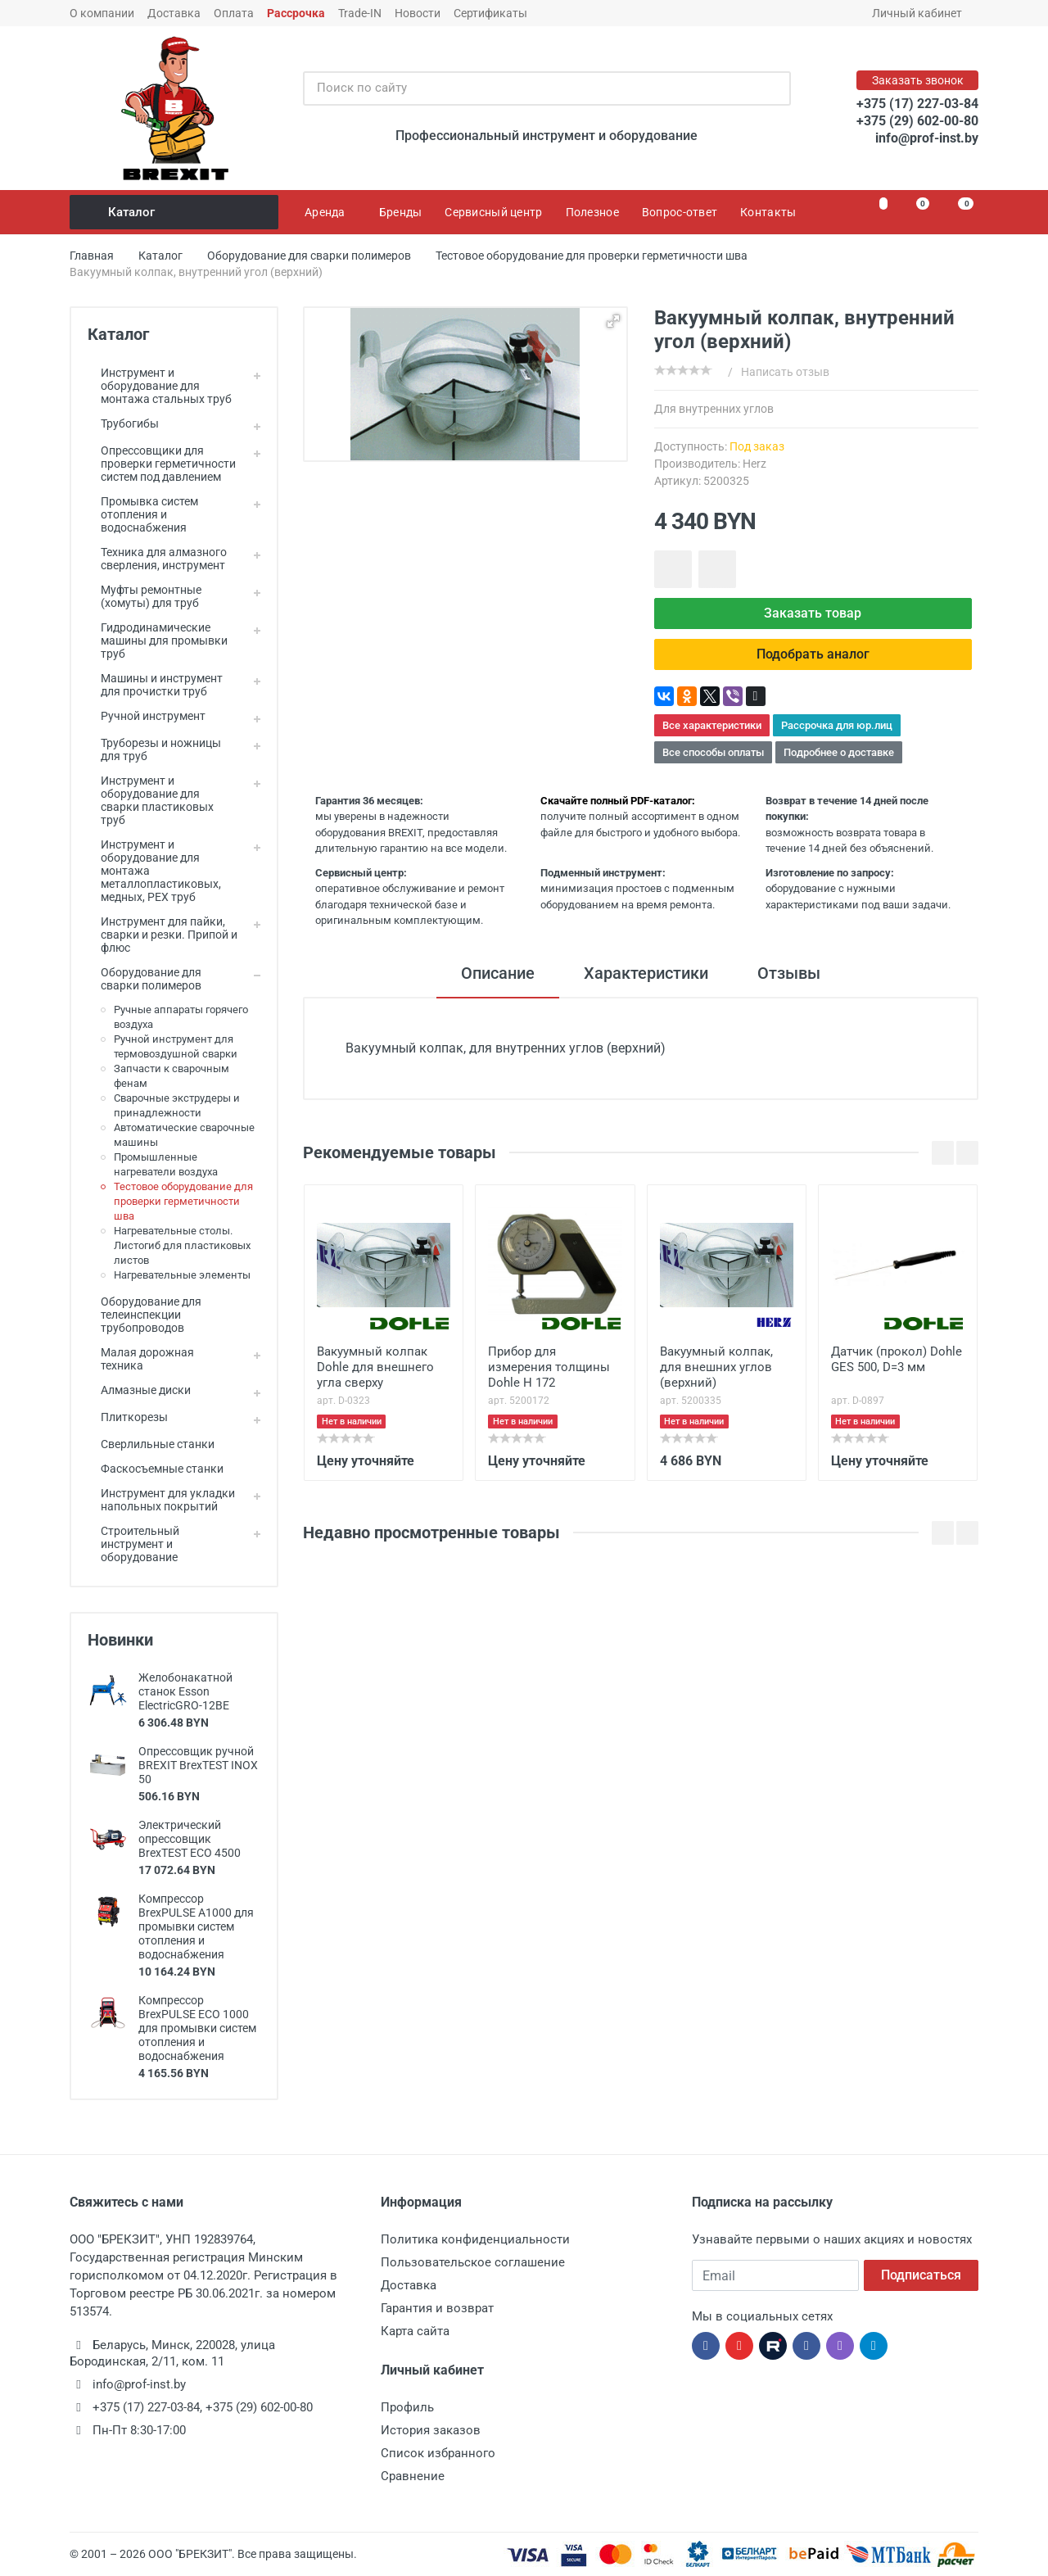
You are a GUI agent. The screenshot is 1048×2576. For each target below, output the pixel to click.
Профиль (407, 2407)
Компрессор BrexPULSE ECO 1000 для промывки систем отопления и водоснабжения (197, 2028)
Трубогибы (123, 423)
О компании (102, 13)
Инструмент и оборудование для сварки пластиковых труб (151, 800)
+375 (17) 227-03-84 (917, 103)
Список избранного (438, 2453)
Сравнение (413, 2476)
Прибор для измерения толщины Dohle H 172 (549, 1366)
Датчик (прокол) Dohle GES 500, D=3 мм (896, 1358)
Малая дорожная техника (141, 1359)
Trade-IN (360, 13)
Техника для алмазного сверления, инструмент (157, 559)
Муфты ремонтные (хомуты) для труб (144, 596)
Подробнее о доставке (839, 752)
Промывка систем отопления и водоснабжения (143, 514)
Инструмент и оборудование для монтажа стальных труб (160, 385)
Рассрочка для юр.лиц (836, 725)
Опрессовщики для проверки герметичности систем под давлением (162, 463)
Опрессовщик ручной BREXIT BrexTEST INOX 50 (198, 1765)
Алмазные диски (139, 1390)
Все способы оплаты (713, 752)
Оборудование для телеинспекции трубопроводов (144, 1314)
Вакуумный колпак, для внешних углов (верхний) (716, 1366)
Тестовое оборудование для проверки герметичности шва (183, 1201)
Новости (417, 13)
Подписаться (921, 2275)
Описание (498, 973)
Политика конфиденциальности (475, 2239)
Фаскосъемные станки (156, 1468)
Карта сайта (415, 2331)
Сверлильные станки (151, 1444)
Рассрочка (296, 13)
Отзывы (788, 973)
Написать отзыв (785, 371)
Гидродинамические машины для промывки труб (158, 640)
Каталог (175, 212)
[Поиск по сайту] (530, 88)
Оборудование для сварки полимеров (144, 979)
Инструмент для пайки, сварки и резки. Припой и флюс (162, 934)
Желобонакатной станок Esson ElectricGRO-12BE (185, 1691)
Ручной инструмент (147, 715)
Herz (754, 463)
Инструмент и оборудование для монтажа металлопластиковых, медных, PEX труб (154, 870)
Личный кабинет (922, 13)
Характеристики (646, 973)
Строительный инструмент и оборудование (133, 1544)
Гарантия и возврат (437, 2308)
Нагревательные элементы (182, 1275)
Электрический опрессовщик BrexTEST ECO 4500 (189, 1838)
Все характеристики (711, 725)
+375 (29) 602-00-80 (917, 121)
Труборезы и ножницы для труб (154, 749)
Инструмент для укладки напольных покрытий (161, 1500)
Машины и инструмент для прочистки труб (155, 685)
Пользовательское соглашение (473, 2262)
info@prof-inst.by (926, 138)
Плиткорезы (128, 1417)
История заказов (431, 2430)
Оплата (234, 13)
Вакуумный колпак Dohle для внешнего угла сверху (375, 1366)
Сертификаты (490, 13)
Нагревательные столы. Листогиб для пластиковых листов (182, 1245)
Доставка (174, 13)
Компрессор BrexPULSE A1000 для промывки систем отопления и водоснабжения (196, 1926)
